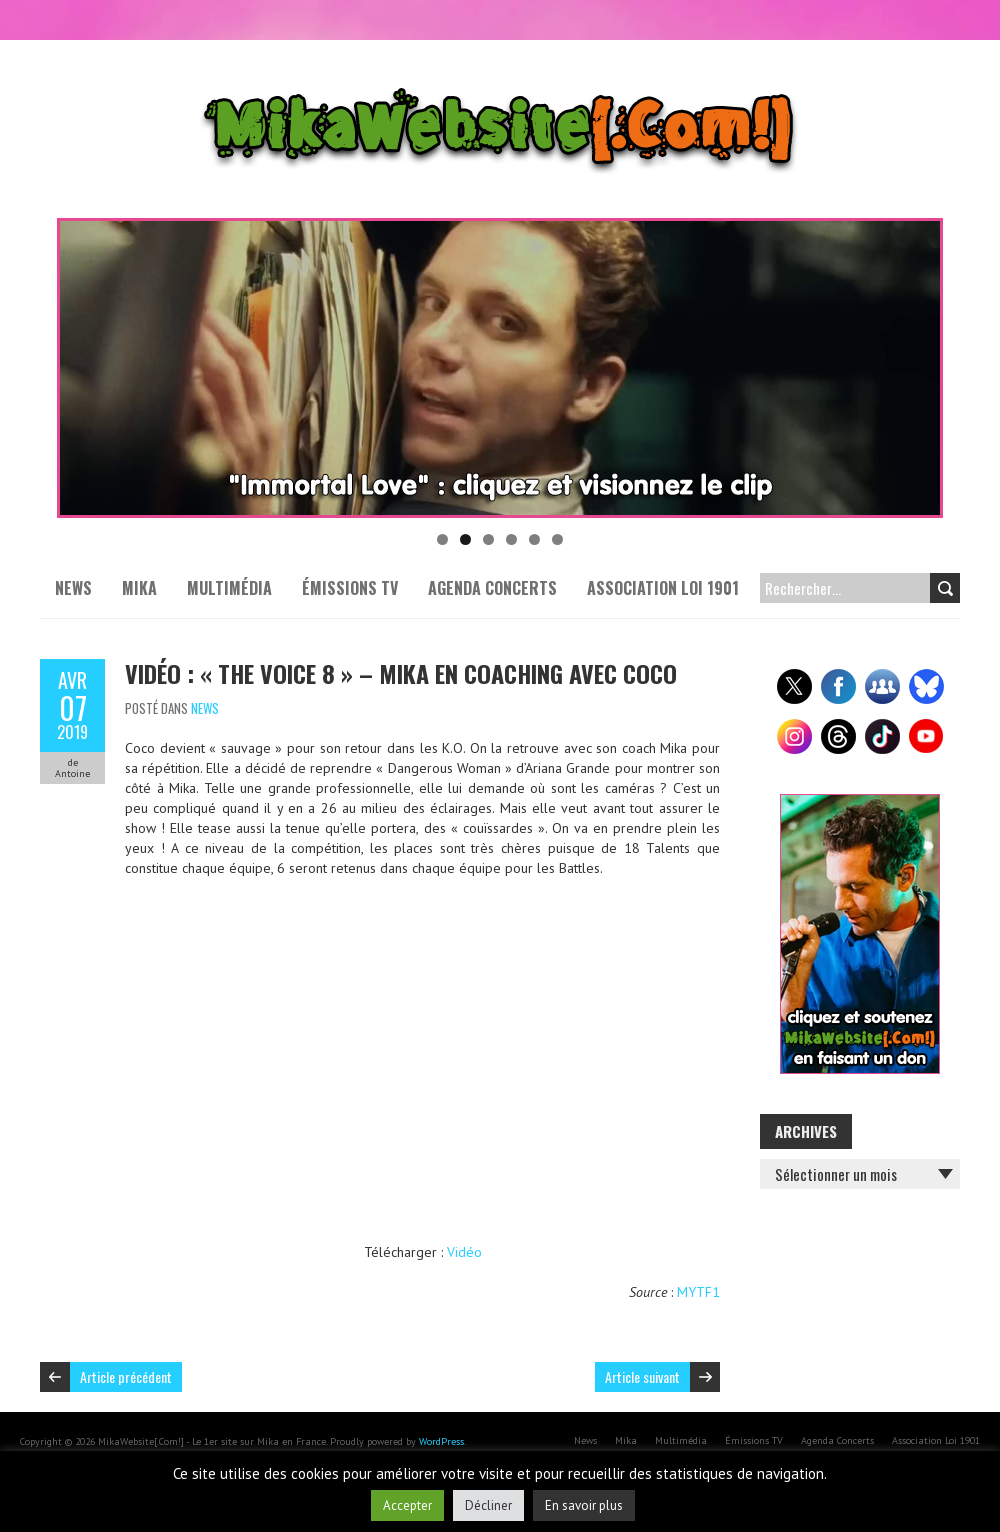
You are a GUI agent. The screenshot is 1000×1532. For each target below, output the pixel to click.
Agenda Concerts (492, 588)
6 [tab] (557, 539)
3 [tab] (488, 539)
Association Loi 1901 (663, 588)
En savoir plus (584, 1505)
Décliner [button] (488, 1505)
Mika (139, 588)
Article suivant (642, 1376)
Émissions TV (350, 588)
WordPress (441, 1441)
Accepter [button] (407, 1505)
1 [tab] (442, 539)
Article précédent (126, 1376)
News (73, 588)
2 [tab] (465, 539)
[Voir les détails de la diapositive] (500, 368)
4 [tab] (511, 539)
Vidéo (464, 1252)
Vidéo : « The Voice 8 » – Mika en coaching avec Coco (401, 673)
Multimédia (229, 588)
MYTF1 (698, 1292)
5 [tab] (534, 539)
